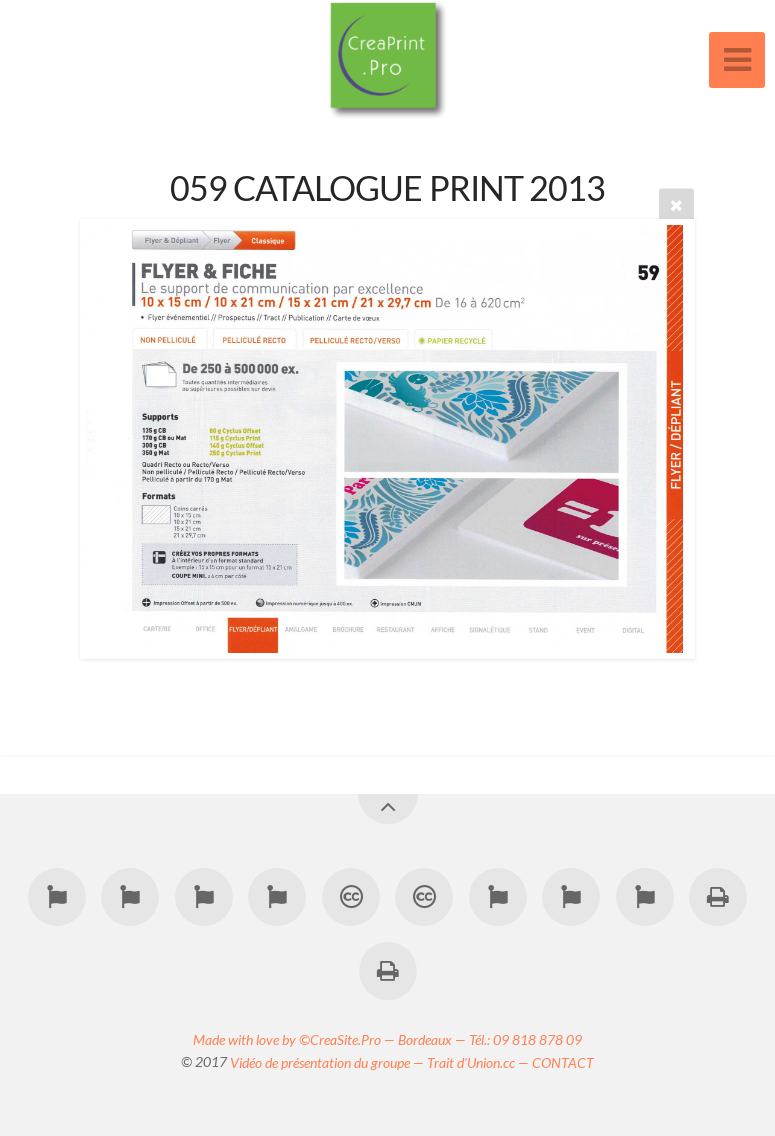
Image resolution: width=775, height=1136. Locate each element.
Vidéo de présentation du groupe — (328, 1061)
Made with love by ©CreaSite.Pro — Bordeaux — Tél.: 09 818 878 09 (387, 1038)
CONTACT (563, 1061)
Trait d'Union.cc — (479, 1061)
